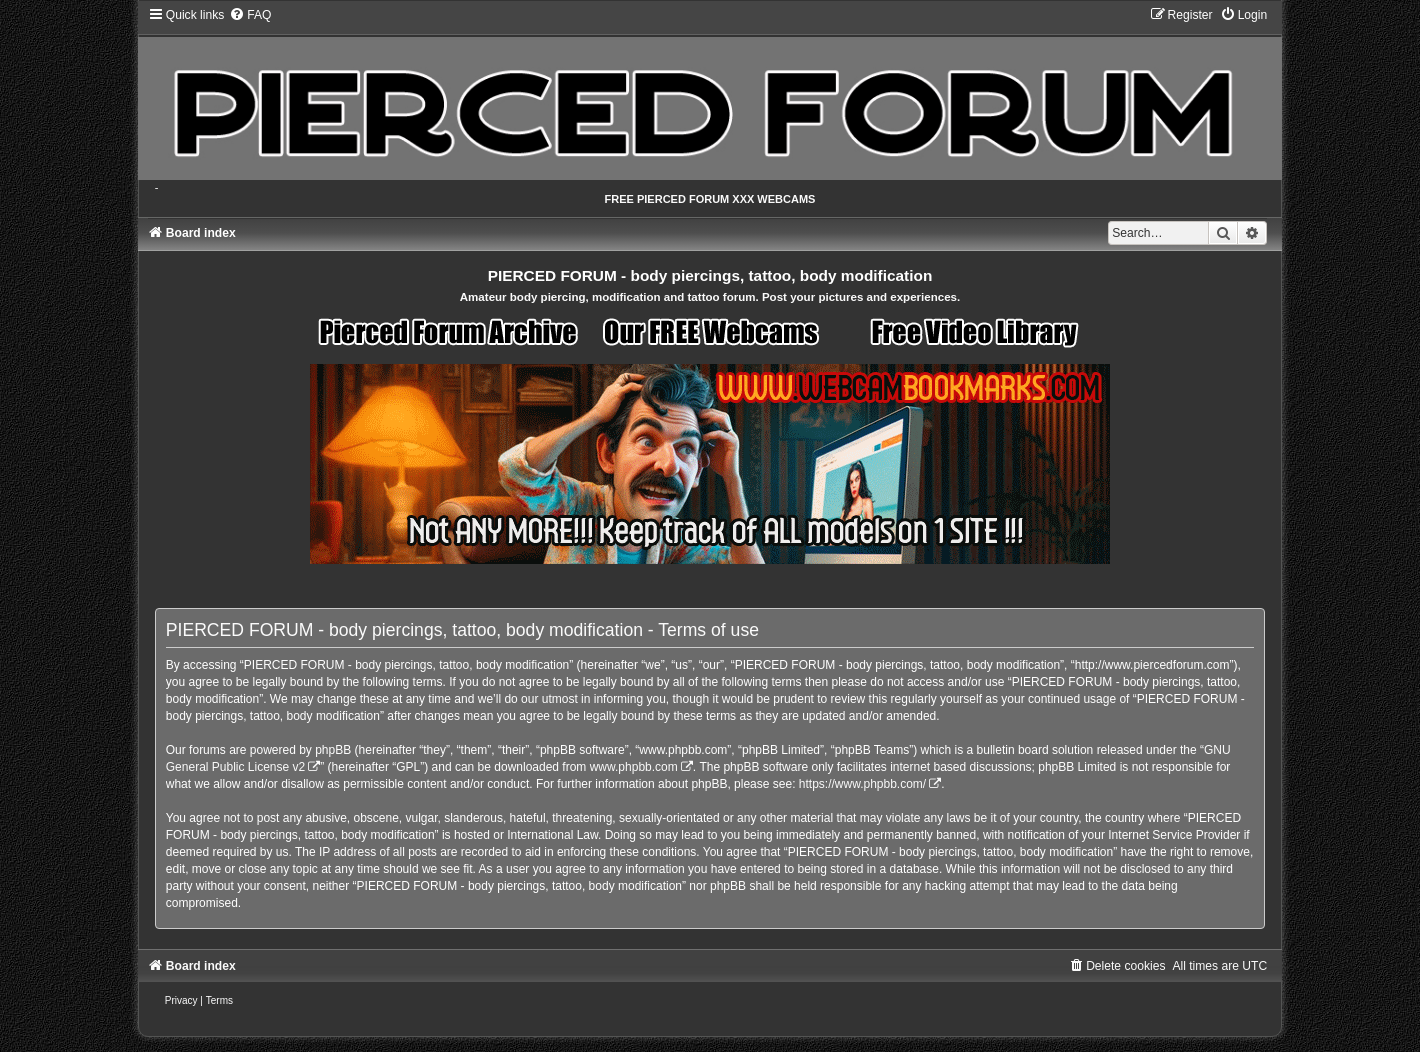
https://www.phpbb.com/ (862, 784)
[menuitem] (250, 15)
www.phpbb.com (634, 767)
